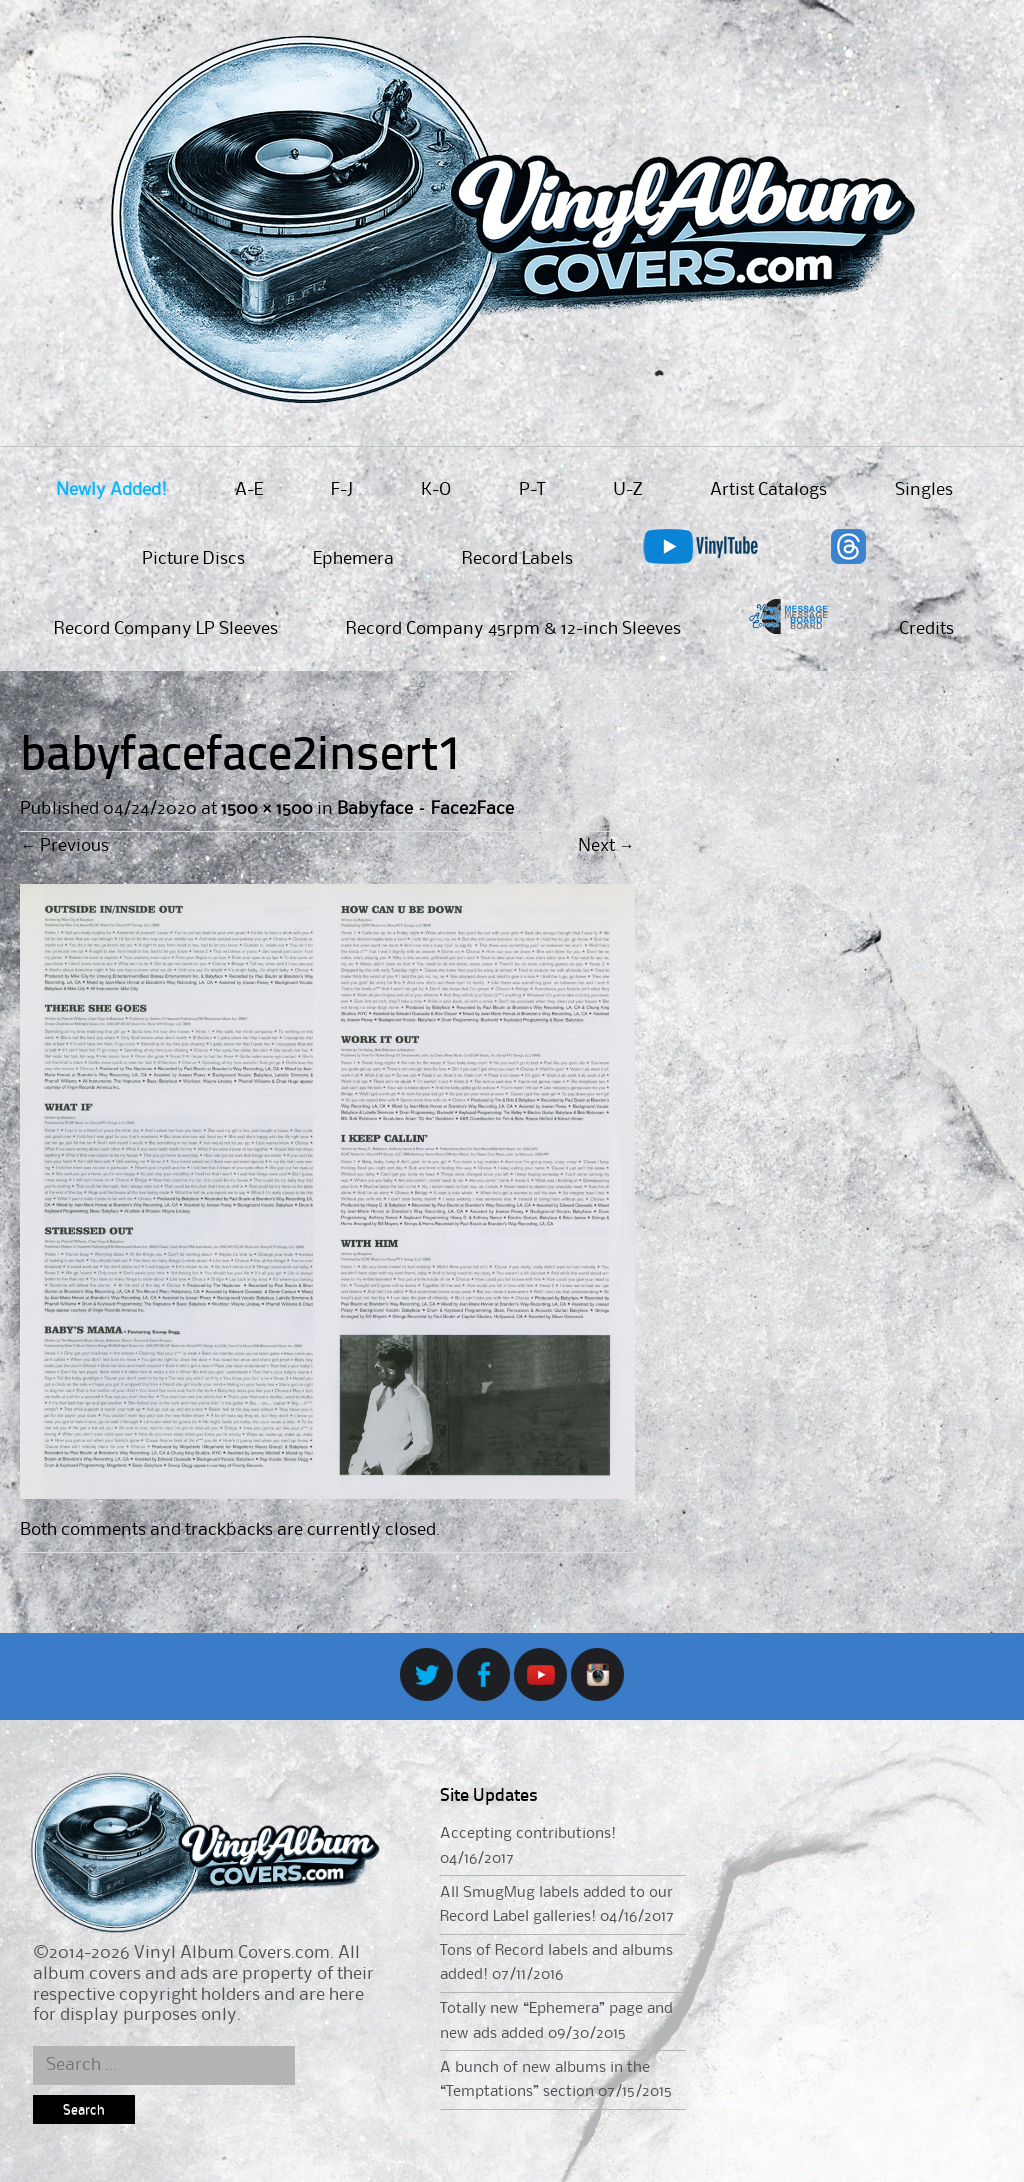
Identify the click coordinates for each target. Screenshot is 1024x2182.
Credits (926, 629)
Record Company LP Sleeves (166, 629)
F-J (342, 490)
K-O (436, 490)
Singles (924, 490)
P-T (532, 490)
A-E (249, 490)
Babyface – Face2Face (425, 809)
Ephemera (353, 559)
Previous (64, 846)
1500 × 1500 (266, 809)
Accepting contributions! (528, 1834)
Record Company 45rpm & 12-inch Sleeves (513, 629)
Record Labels (517, 559)
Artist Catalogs (768, 490)
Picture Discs (193, 559)
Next (606, 846)
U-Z (627, 490)
